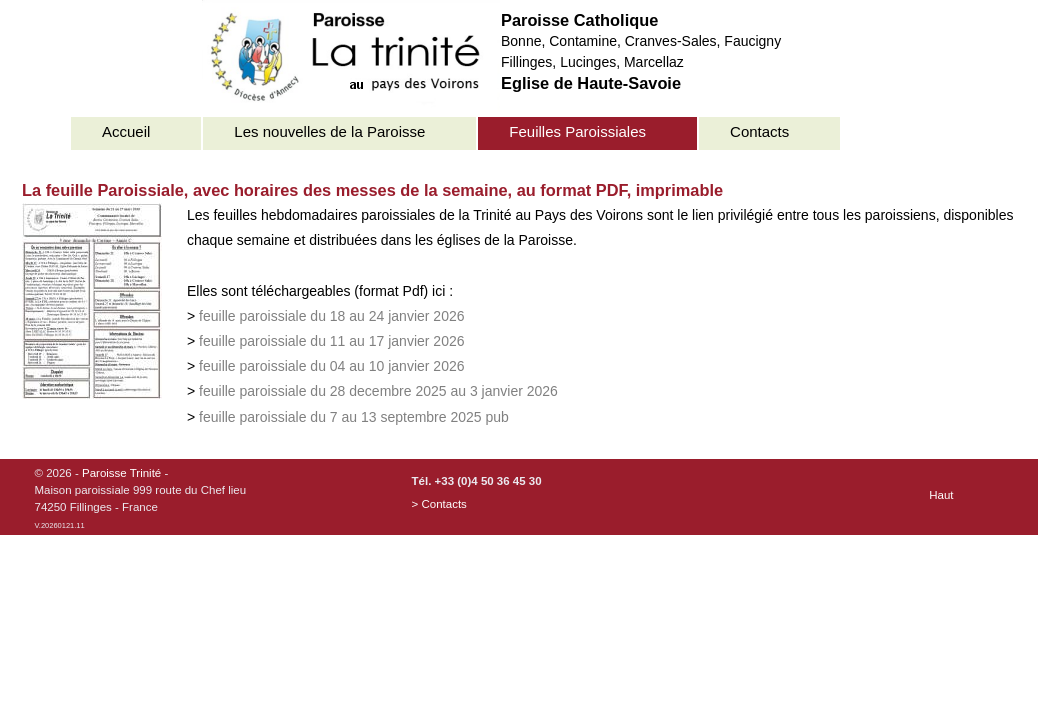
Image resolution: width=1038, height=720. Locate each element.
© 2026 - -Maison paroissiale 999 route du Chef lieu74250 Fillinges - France (141, 499)
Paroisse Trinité (121, 473)
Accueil (126, 131)
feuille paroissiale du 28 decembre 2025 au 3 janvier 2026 (378, 391)
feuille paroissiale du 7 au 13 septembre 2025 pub (354, 417)
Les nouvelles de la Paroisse (329, 131)
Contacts (759, 131)
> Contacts (439, 504)
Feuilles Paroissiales (577, 131)
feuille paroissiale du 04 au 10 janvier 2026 (331, 366)
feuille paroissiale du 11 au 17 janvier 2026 (331, 341)
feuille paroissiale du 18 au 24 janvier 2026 (331, 316)
